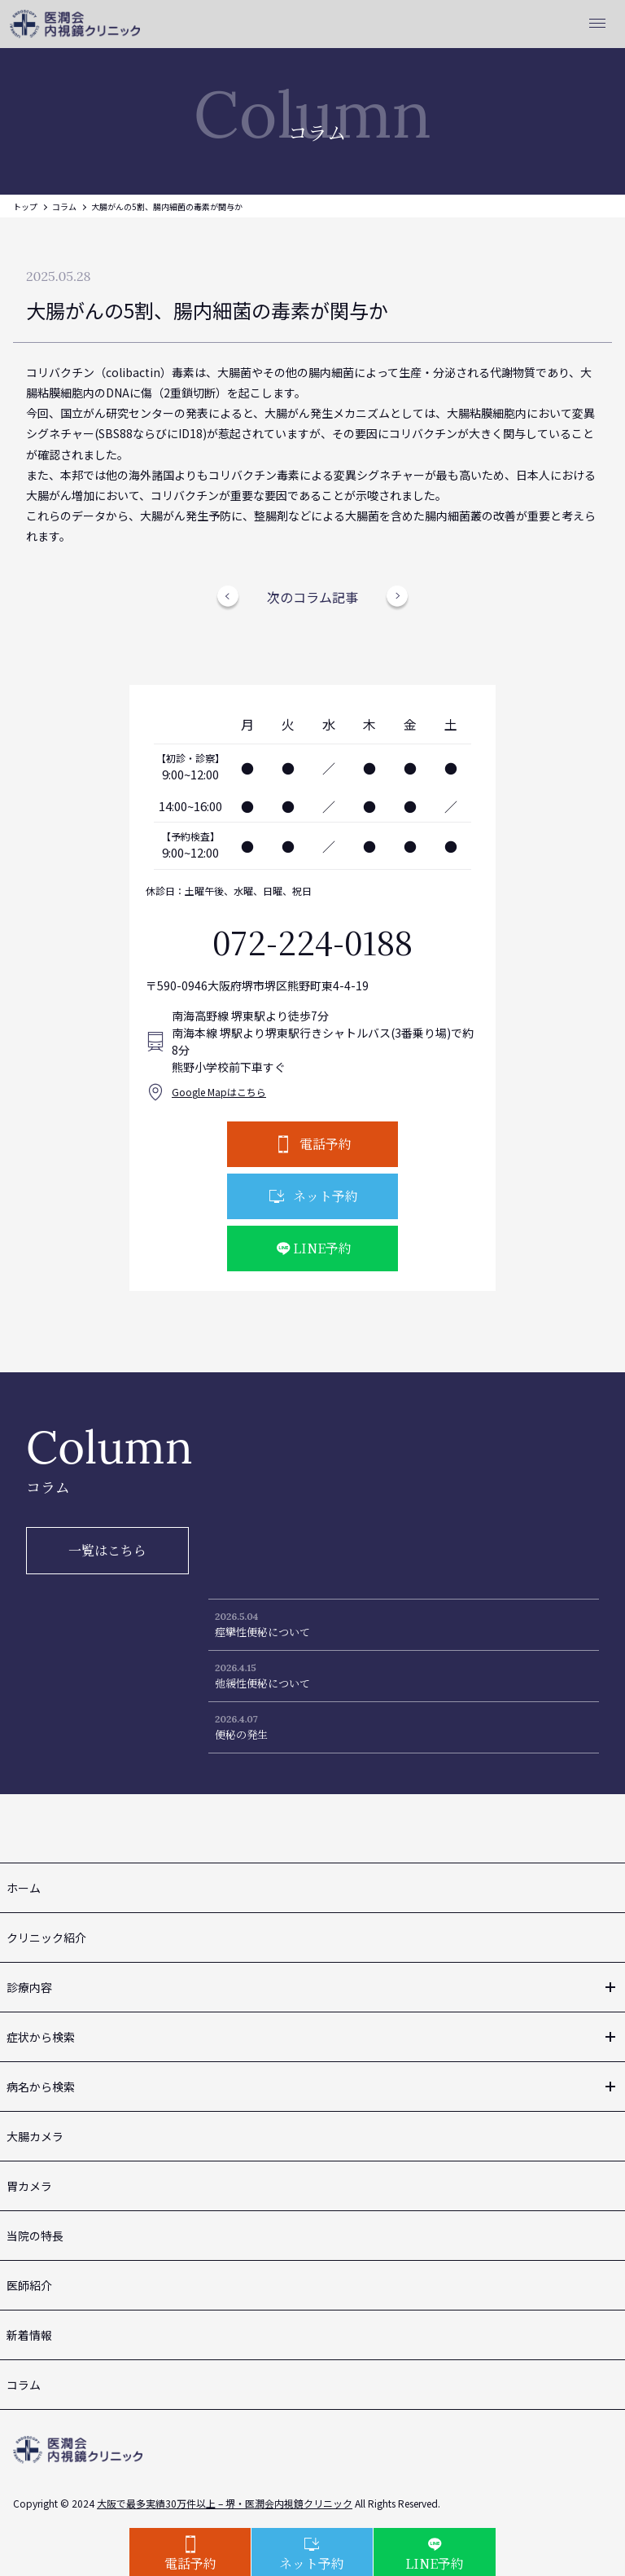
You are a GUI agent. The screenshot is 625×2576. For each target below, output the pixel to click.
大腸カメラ (35, 2136)
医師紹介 (29, 2285)
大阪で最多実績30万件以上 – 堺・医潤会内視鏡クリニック (224, 2503)
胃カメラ (29, 2186)
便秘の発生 (241, 1734)
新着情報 (29, 2335)
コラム (64, 206)
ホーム (24, 1888)
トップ (25, 206)
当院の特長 (35, 2235)
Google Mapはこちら (219, 1092)
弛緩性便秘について (262, 1683)
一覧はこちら (107, 1550)
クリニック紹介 (46, 1937)
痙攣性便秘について (262, 1631)
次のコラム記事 (312, 597)
